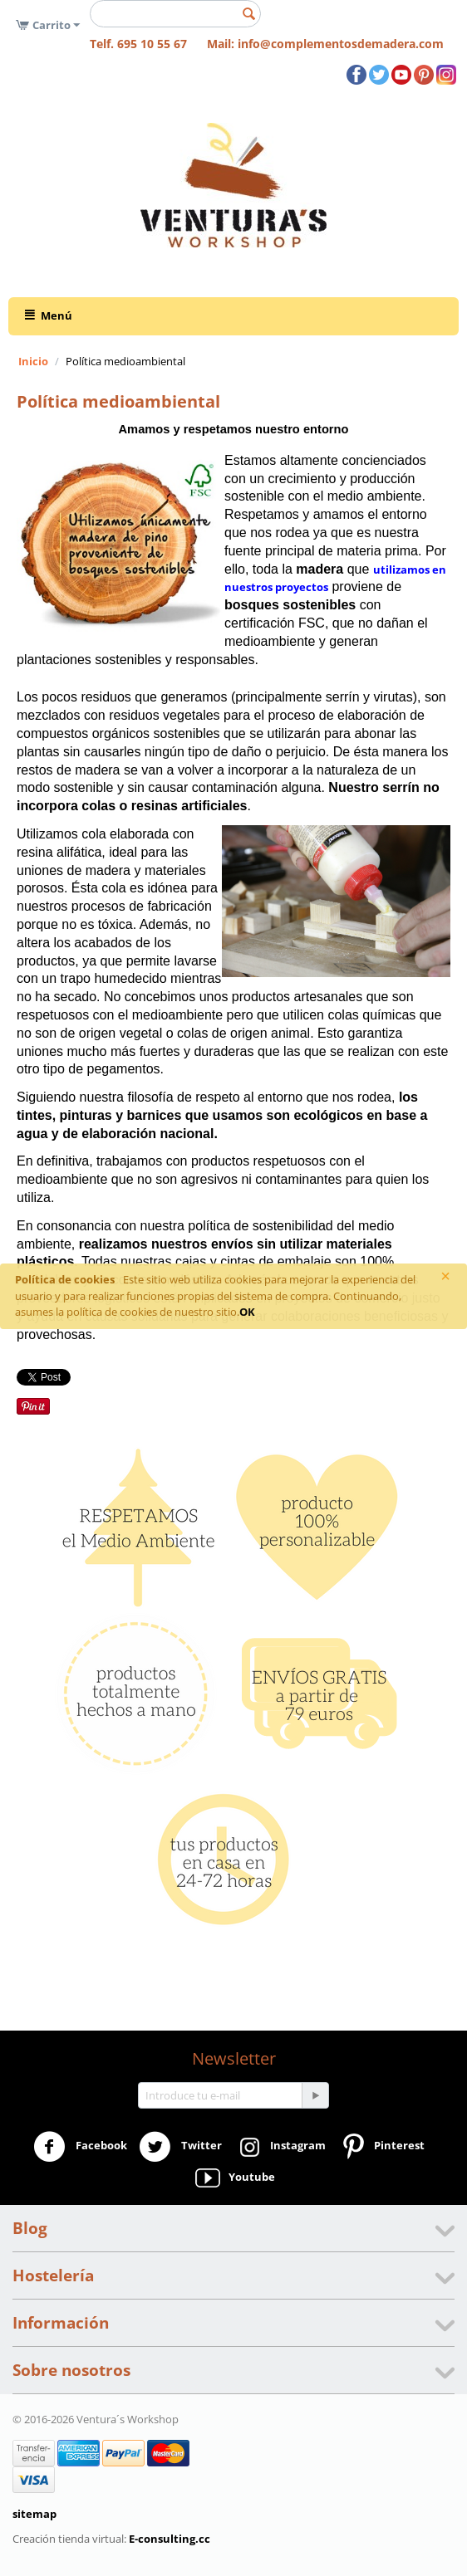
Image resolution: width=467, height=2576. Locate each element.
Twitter (180, 2147)
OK (247, 1311)
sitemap (34, 2513)
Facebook (80, 2147)
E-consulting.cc (169, 2538)
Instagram (280, 2147)
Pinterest (381, 2147)
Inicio (33, 361)
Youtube (233, 2178)
